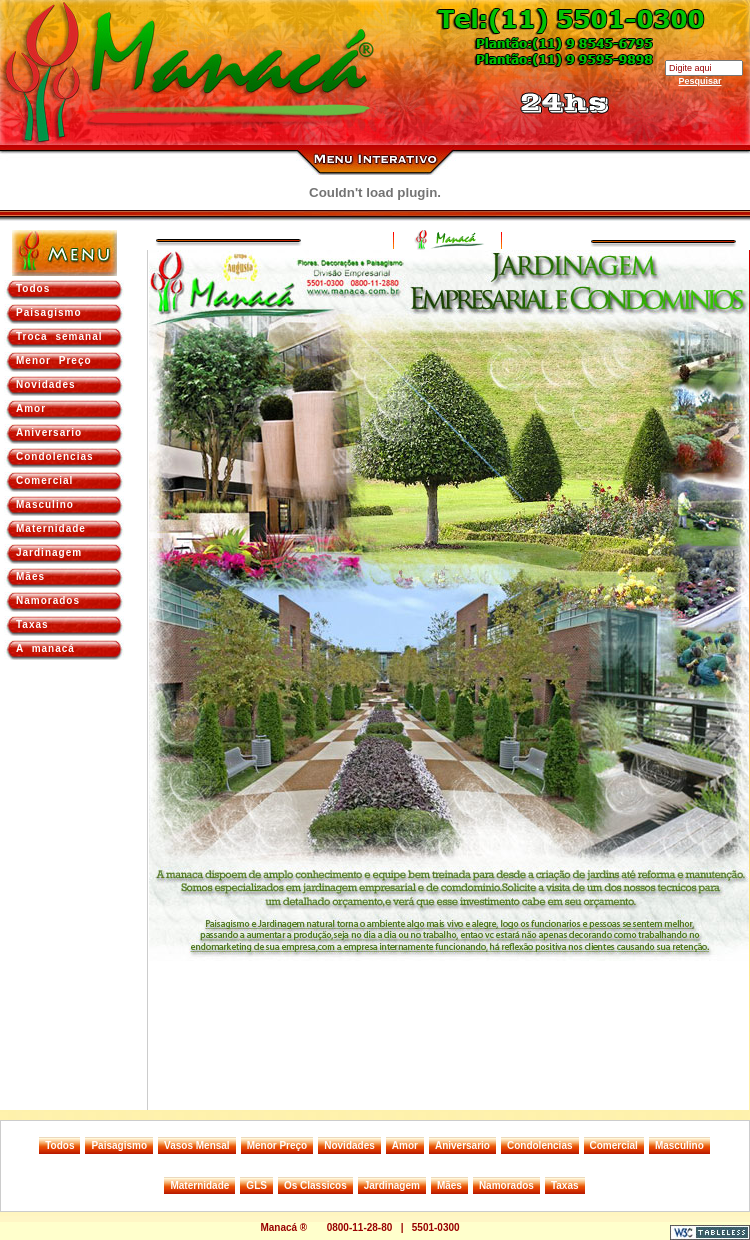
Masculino (45, 504)
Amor (31, 408)
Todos (33, 288)
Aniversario (49, 432)
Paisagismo (49, 312)
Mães (30, 576)
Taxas (32, 624)
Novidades (46, 384)
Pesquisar (699, 81)
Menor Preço (54, 360)
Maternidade (51, 528)
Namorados (48, 600)
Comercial (44, 480)
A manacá (45, 648)
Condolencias (55, 456)
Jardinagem (49, 552)
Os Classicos (315, 1185)
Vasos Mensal (197, 1145)
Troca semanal (59, 336)
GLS (256, 1185)
